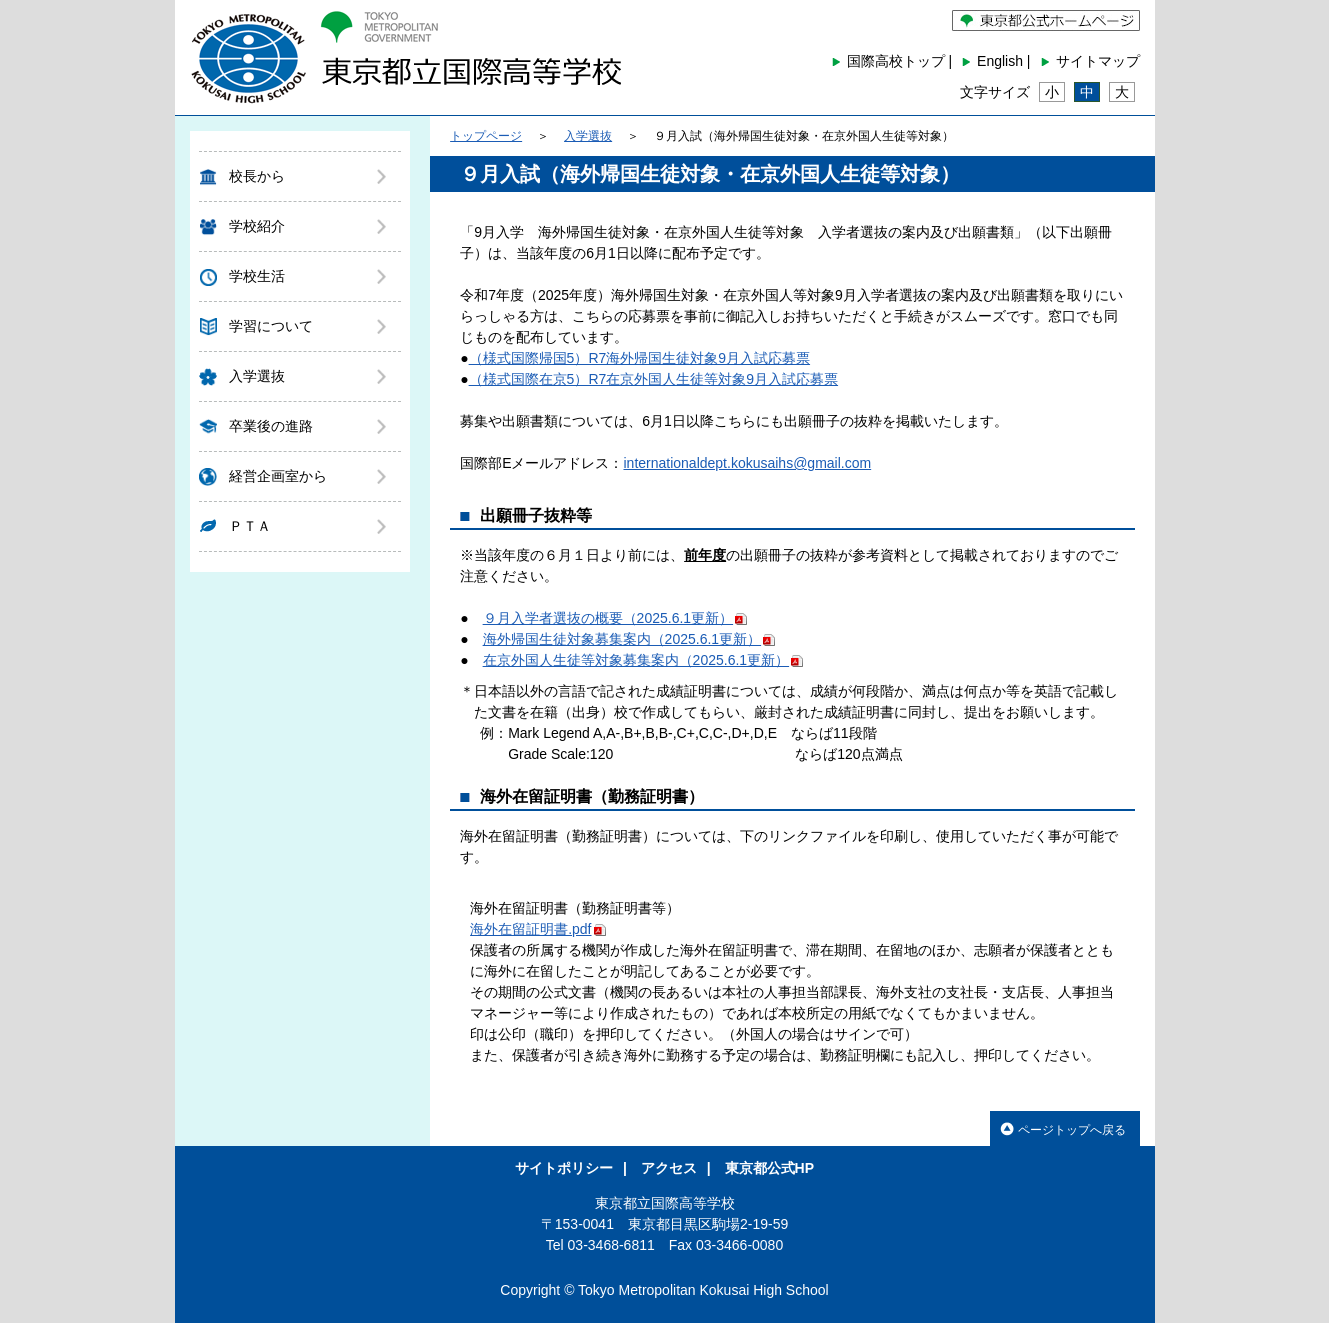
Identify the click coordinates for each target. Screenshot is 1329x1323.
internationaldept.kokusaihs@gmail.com (747, 463)
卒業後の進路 (271, 426)
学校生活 (257, 276)
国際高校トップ (896, 61)
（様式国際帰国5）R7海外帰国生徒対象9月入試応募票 (639, 358)
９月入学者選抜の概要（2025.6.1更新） (615, 618)
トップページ (486, 136)
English (1000, 61)
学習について (271, 326)
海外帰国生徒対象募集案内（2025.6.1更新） (629, 639)
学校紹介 (257, 226)
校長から (257, 176)
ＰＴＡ (250, 526)
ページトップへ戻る (1063, 1129)
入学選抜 (257, 376)
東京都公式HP (769, 1168)
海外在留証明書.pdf (537, 929)
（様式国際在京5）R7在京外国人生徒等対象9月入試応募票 (653, 379)
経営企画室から (278, 476)
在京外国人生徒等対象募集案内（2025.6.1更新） (643, 660)
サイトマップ (1098, 61)
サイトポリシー (564, 1168)
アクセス (669, 1168)
